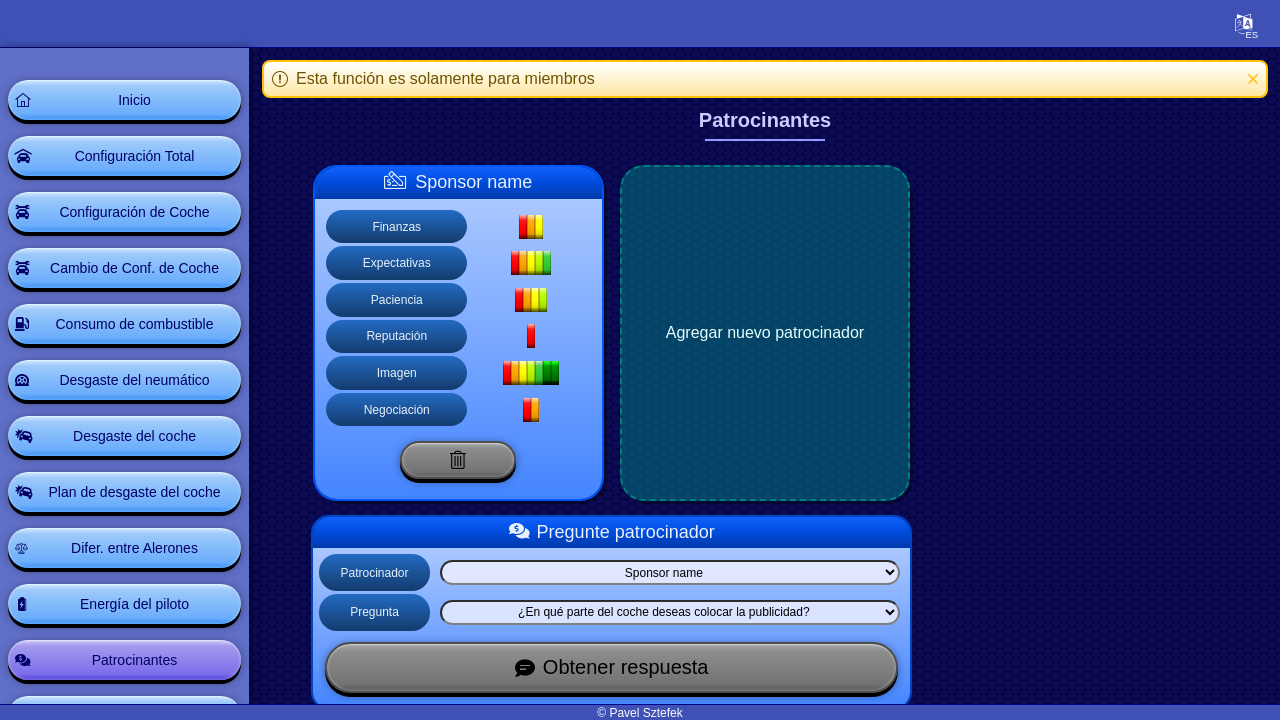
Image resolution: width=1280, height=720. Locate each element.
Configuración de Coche (134, 212)
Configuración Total (135, 156)
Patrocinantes (135, 660)
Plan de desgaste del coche (134, 492)
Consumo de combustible (135, 324)
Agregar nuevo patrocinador (765, 332)
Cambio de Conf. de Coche (134, 268)
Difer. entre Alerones (134, 548)
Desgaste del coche (134, 436)
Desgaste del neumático (134, 380)
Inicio (134, 100)
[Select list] (669, 572)
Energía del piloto (134, 604)
